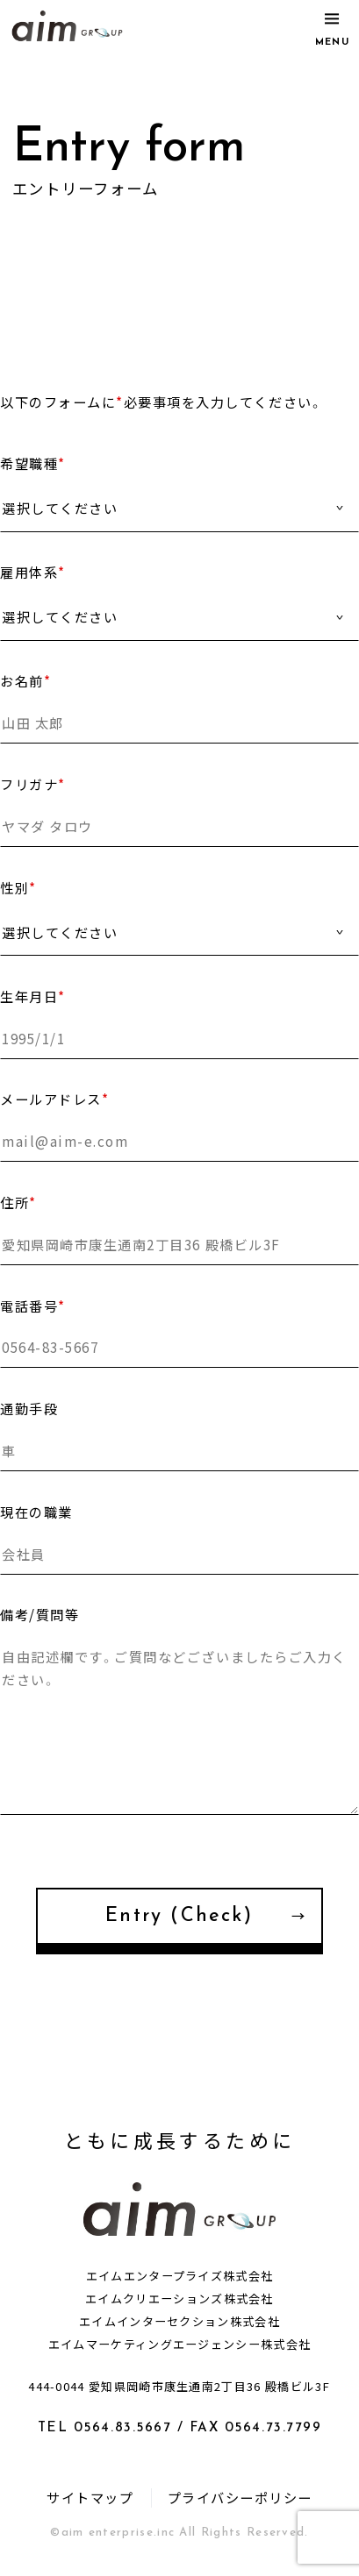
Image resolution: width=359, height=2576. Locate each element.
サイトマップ (90, 2497)
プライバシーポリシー (240, 2497)
